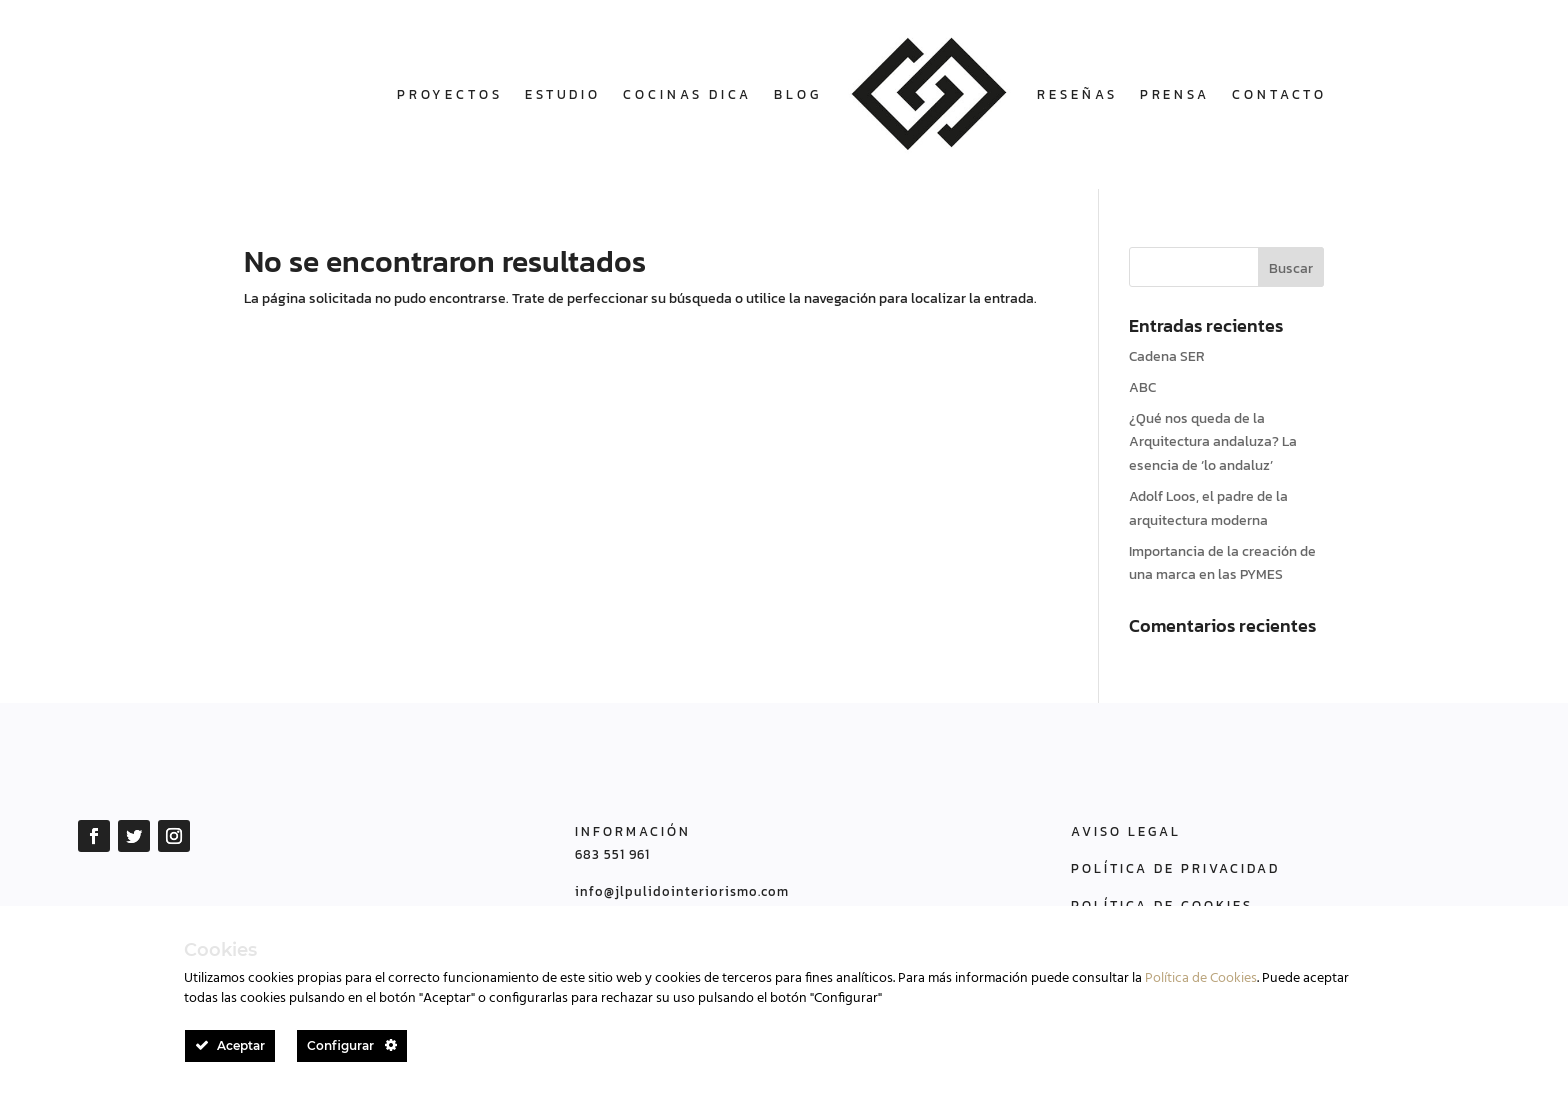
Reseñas (1077, 94)
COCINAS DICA (687, 94)
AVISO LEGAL (1126, 831)
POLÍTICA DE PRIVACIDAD (1175, 868)
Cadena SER (1167, 356)
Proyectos (450, 94)
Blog (798, 94)
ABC (1142, 387)
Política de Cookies (1201, 978)
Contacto (1279, 94)
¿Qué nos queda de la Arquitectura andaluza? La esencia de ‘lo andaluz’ (1213, 442)
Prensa (1175, 94)
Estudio (563, 94)
